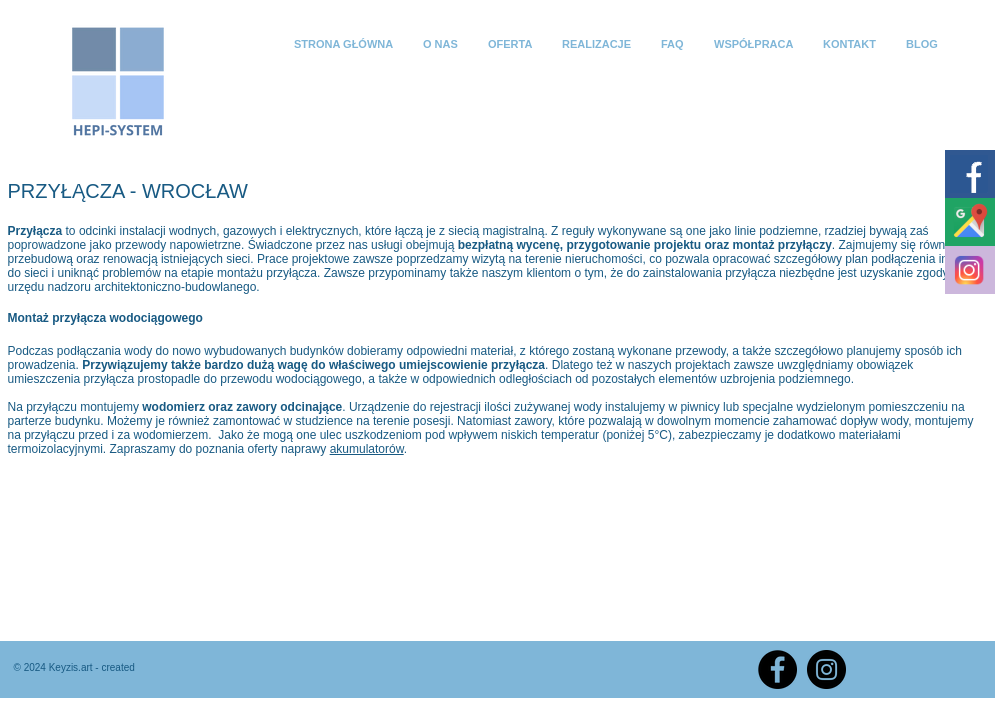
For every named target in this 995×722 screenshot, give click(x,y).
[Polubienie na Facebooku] (918, 667)
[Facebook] (777, 669)
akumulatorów (367, 449)
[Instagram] (826, 669)
